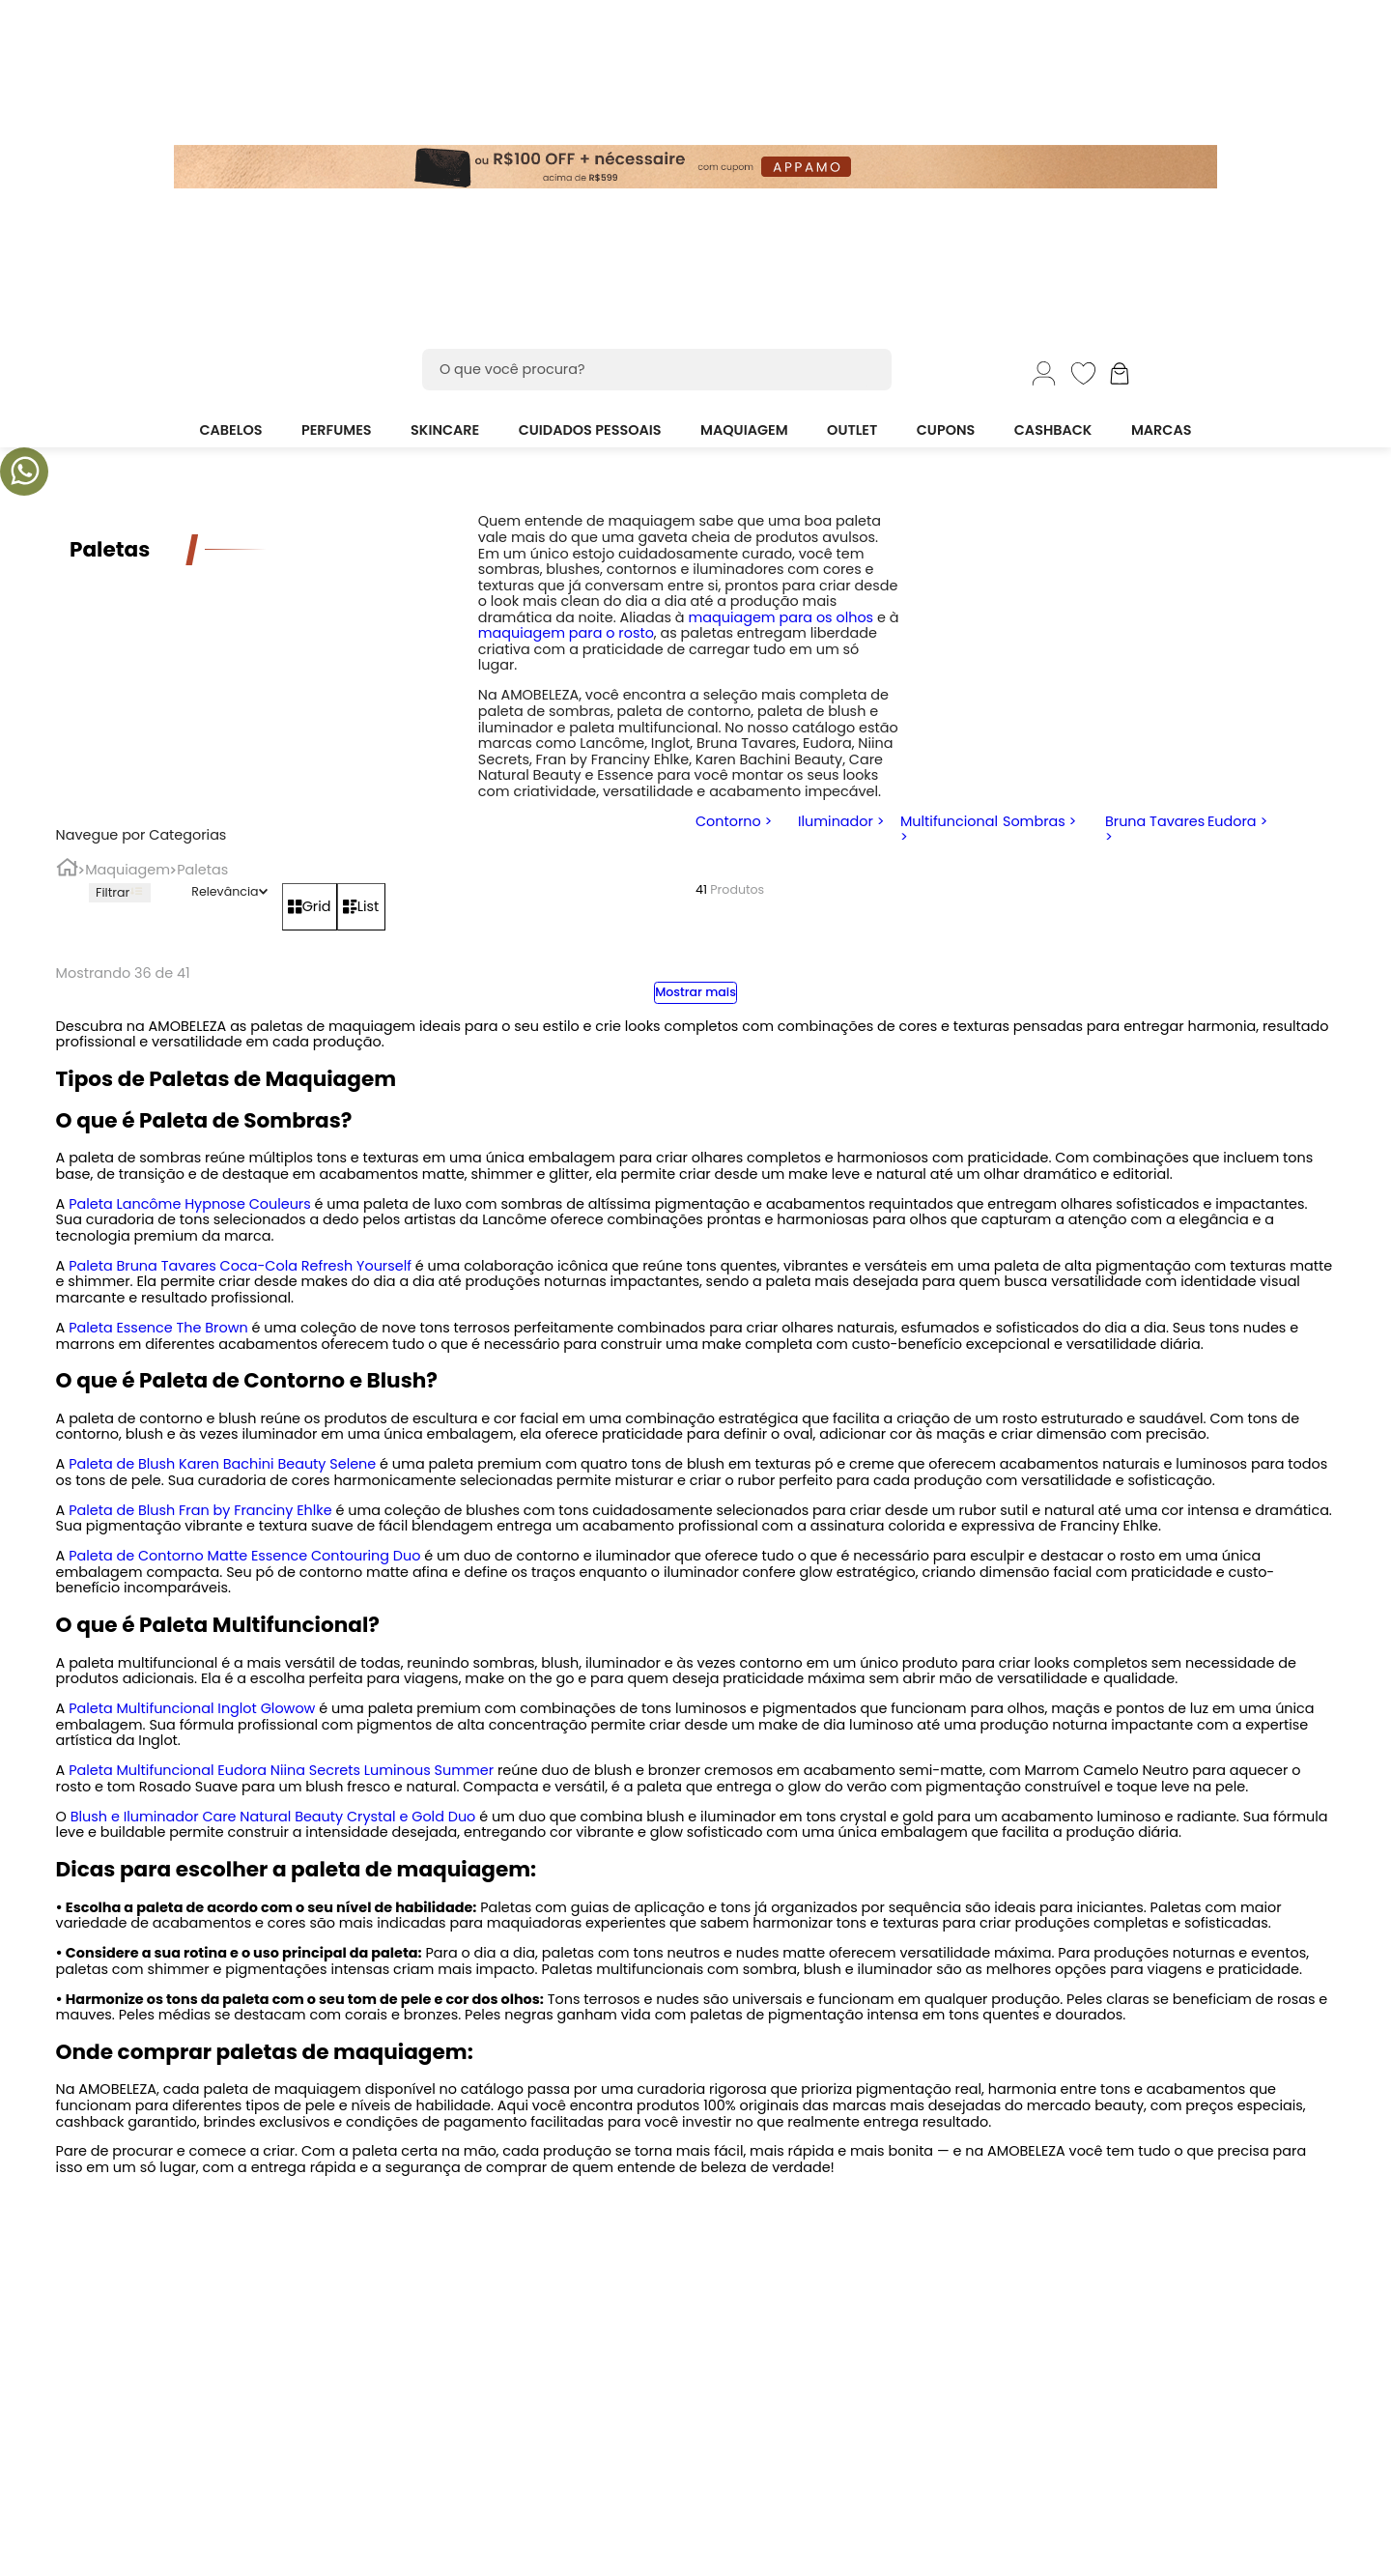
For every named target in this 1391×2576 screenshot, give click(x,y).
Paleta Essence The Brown (158, 1327)
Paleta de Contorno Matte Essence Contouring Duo (244, 1555)
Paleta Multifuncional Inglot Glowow (192, 1708)
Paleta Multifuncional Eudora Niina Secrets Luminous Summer (281, 1770)
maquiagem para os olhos (780, 617)
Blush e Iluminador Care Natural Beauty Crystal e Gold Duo (273, 1816)
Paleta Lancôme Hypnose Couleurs (190, 1204)
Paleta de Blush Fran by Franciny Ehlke (200, 1510)
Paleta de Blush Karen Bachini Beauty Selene (222, 1464)
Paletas (202, 870)
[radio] (309, 906)
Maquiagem (127, 870)
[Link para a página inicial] (67, 870)
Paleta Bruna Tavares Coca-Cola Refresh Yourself (240, 1265)
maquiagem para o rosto (566, 633)
